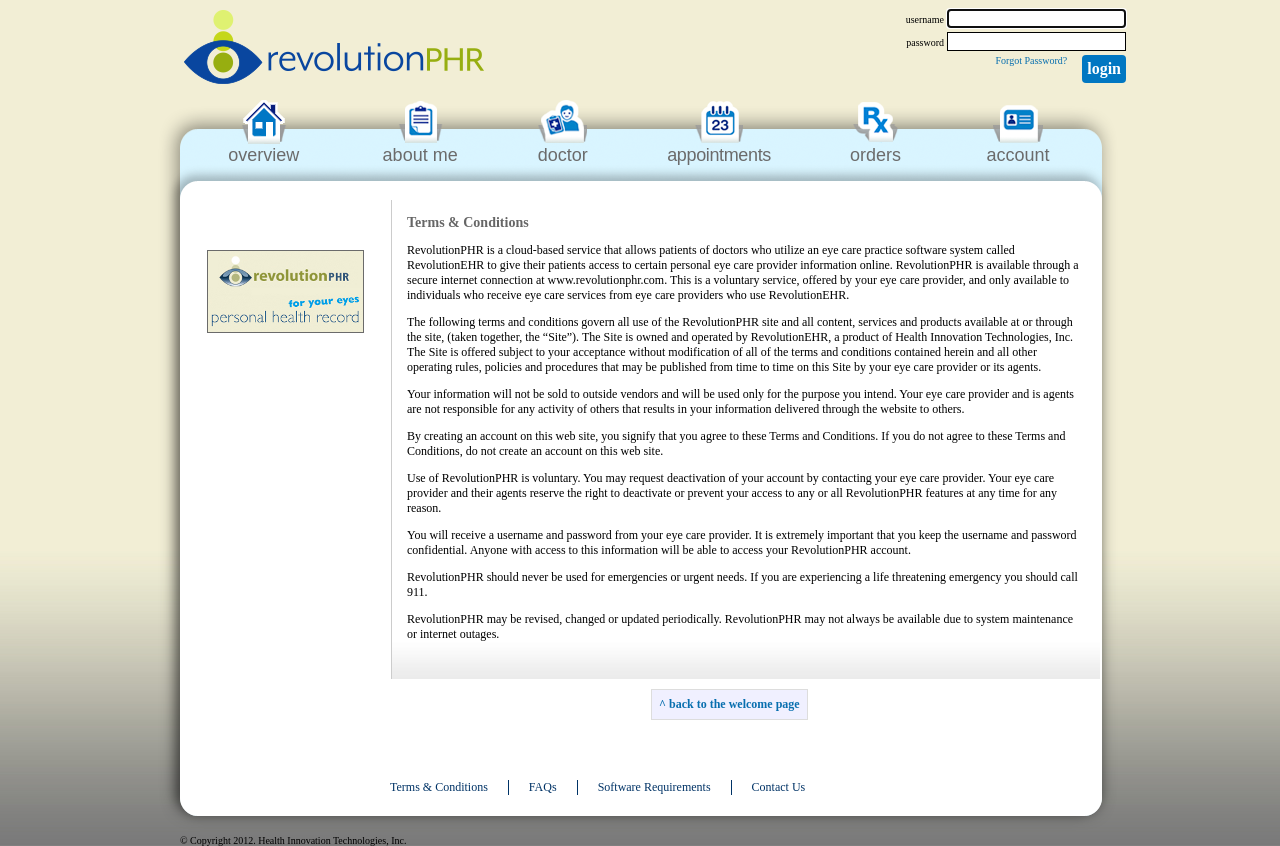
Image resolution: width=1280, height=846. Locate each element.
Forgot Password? (1031, 60)
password (925, 42)
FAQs (543, 787)
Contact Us (779, 787)
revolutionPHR (334, 50)
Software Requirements (654, 787)
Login (1104, 68)
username (925, 19)
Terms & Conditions (439, 787)
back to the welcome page (734, 704)
